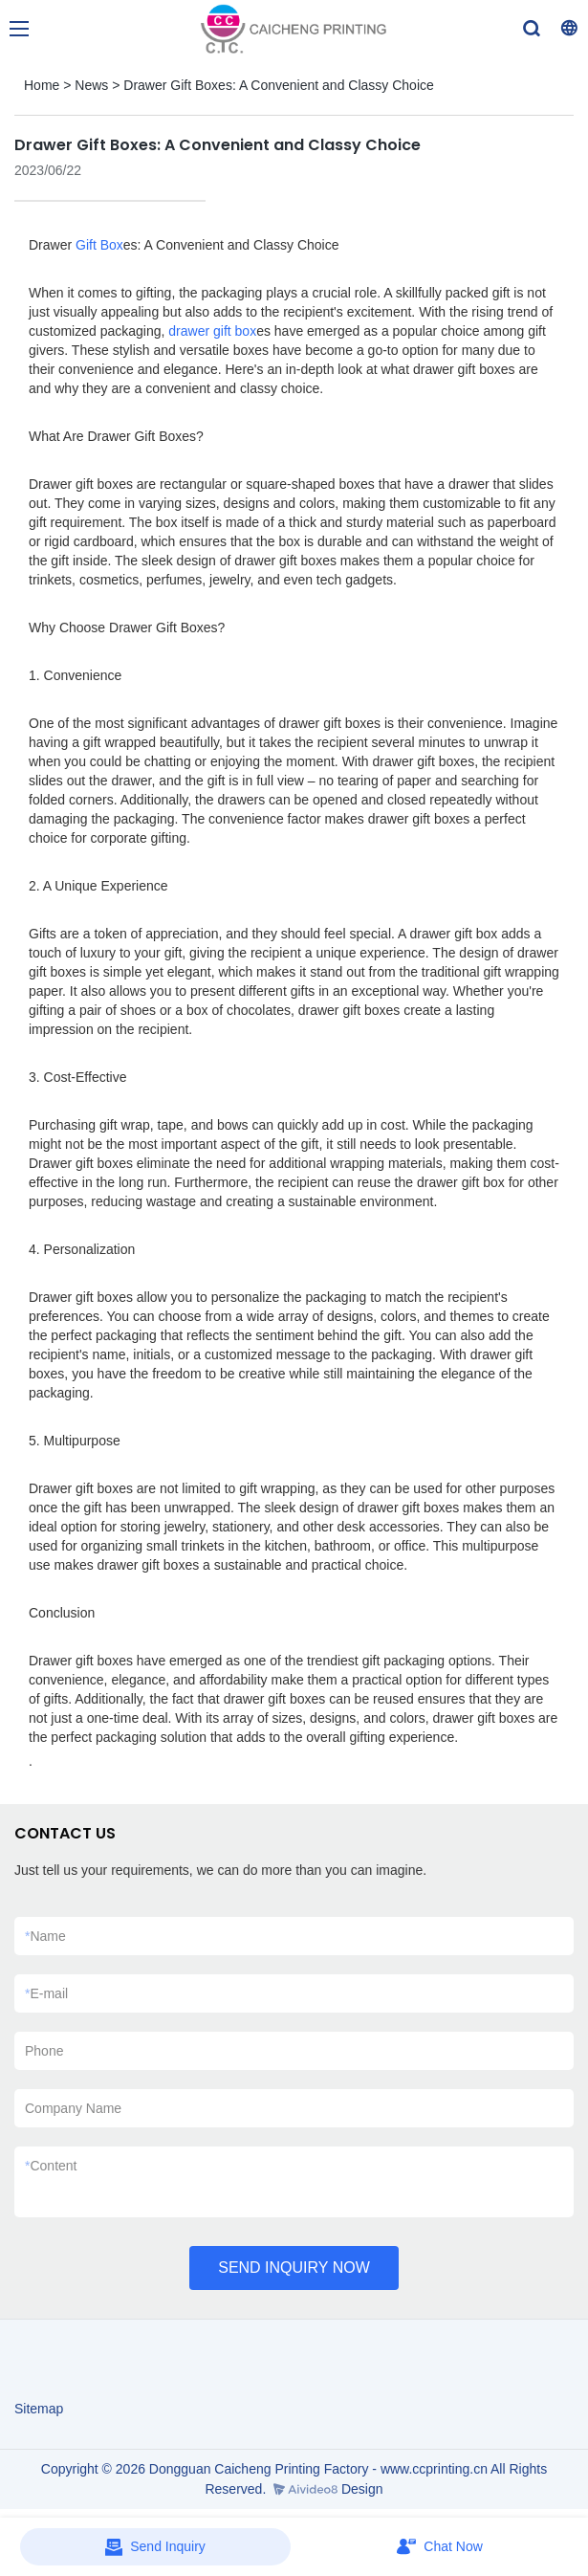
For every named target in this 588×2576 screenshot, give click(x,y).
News (91, 85)
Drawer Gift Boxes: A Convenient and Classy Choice (278, 85)
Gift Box (99, 245)
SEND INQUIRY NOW (294, 2267)
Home (41, 85)
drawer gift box (212, 331)
